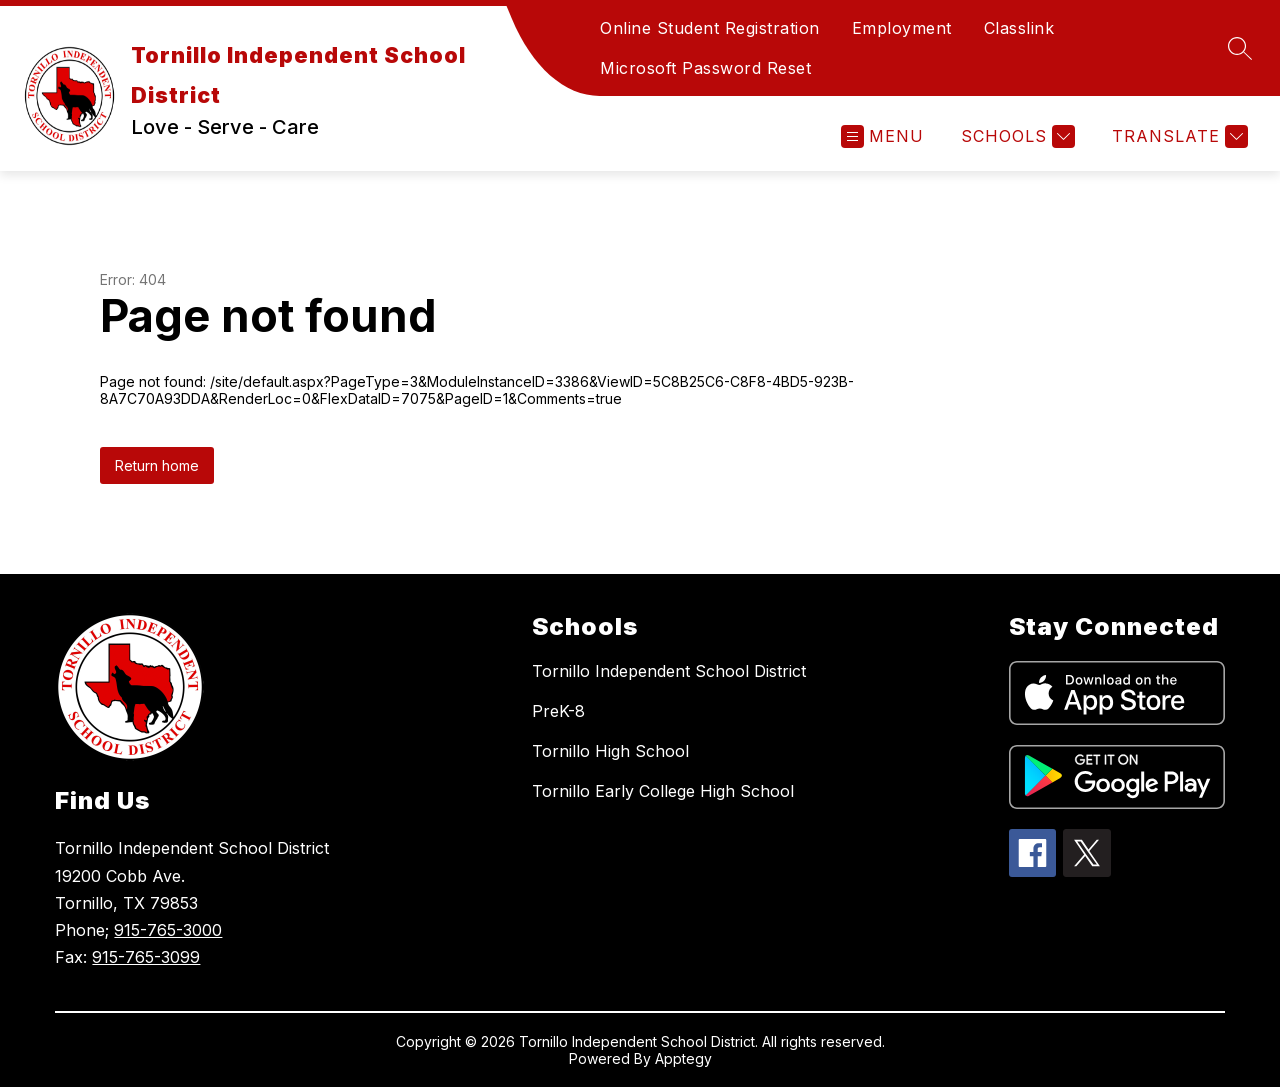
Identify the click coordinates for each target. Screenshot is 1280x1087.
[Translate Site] (1177, 136)
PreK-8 (558, 711)
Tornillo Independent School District (669, 671)
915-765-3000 (168, 930)
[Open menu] (882, 136)
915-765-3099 (146, 957)
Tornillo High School (610, 751)
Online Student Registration (710, 28)
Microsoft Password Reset (705, 68)
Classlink (1019, 28)
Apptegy (683, 1058)
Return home (157, 465)
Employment (902, 28)
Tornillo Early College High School (663, 791)
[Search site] (1240, 48)
